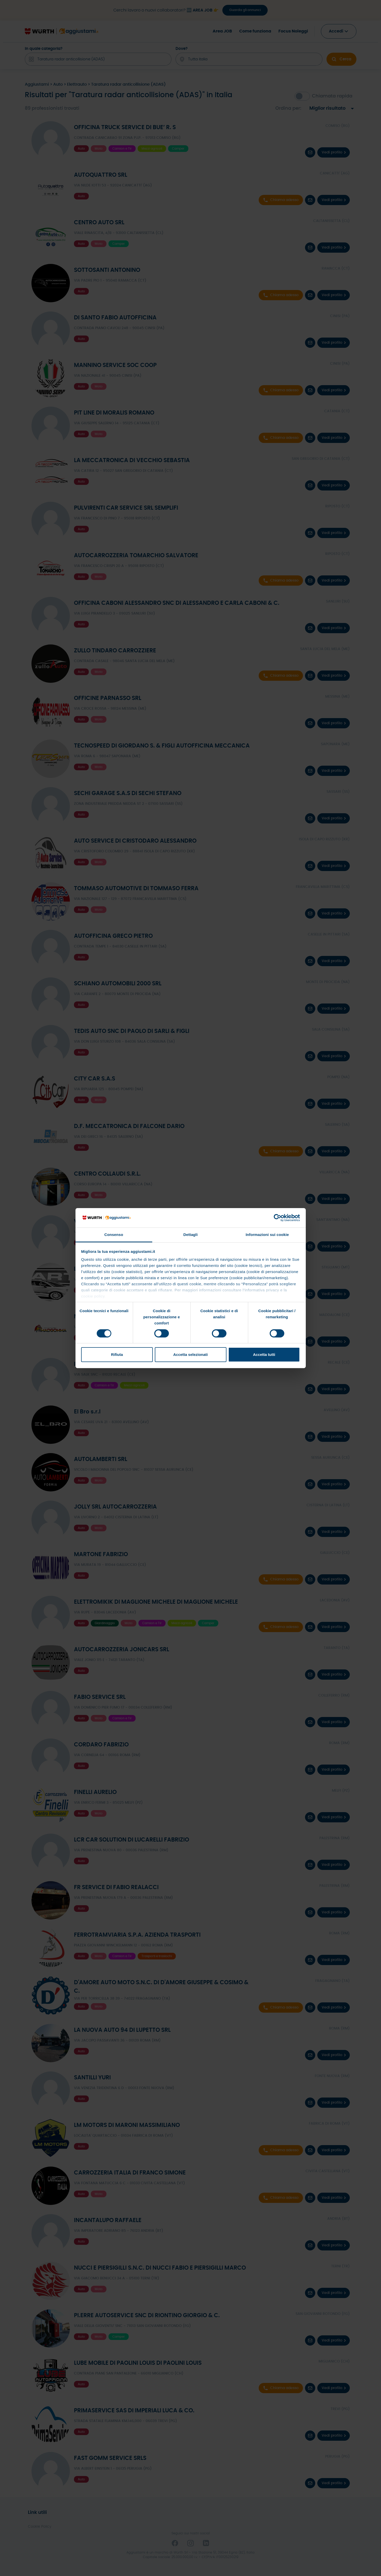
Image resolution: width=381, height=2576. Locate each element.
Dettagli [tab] (190, 1234)
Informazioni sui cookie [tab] (267, 1234)
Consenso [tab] (113, 1234)
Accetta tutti (264, 1354)
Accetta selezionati (190, 1354)
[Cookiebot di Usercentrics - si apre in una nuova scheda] (277, 1218)
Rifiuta (117, 1354)
